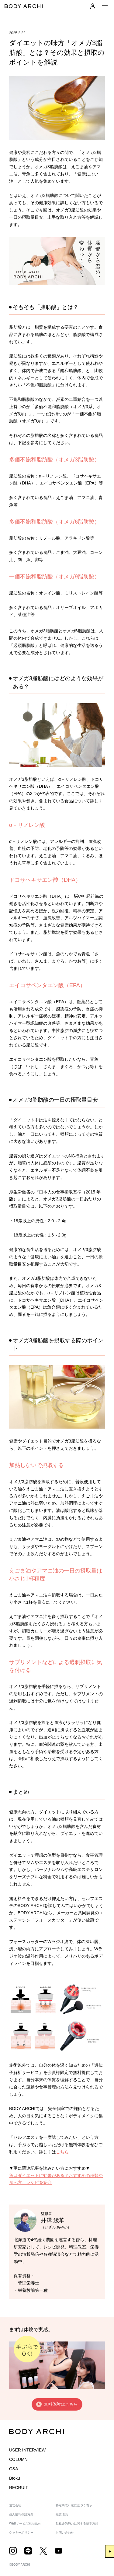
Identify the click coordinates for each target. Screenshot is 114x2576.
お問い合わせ (65, 2532)
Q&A (13, 2468)
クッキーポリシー (21, 2532)
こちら (62, 2151)
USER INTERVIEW (27, 2450)
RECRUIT (18, 2487)
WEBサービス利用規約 (24, 2523)
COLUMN (18, 2459)
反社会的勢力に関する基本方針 (77, 2523)
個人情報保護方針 (21, 2514)
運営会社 (15, 2505)
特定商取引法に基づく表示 (74, 2505)
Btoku (14, 2478)
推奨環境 (62, 2514)
